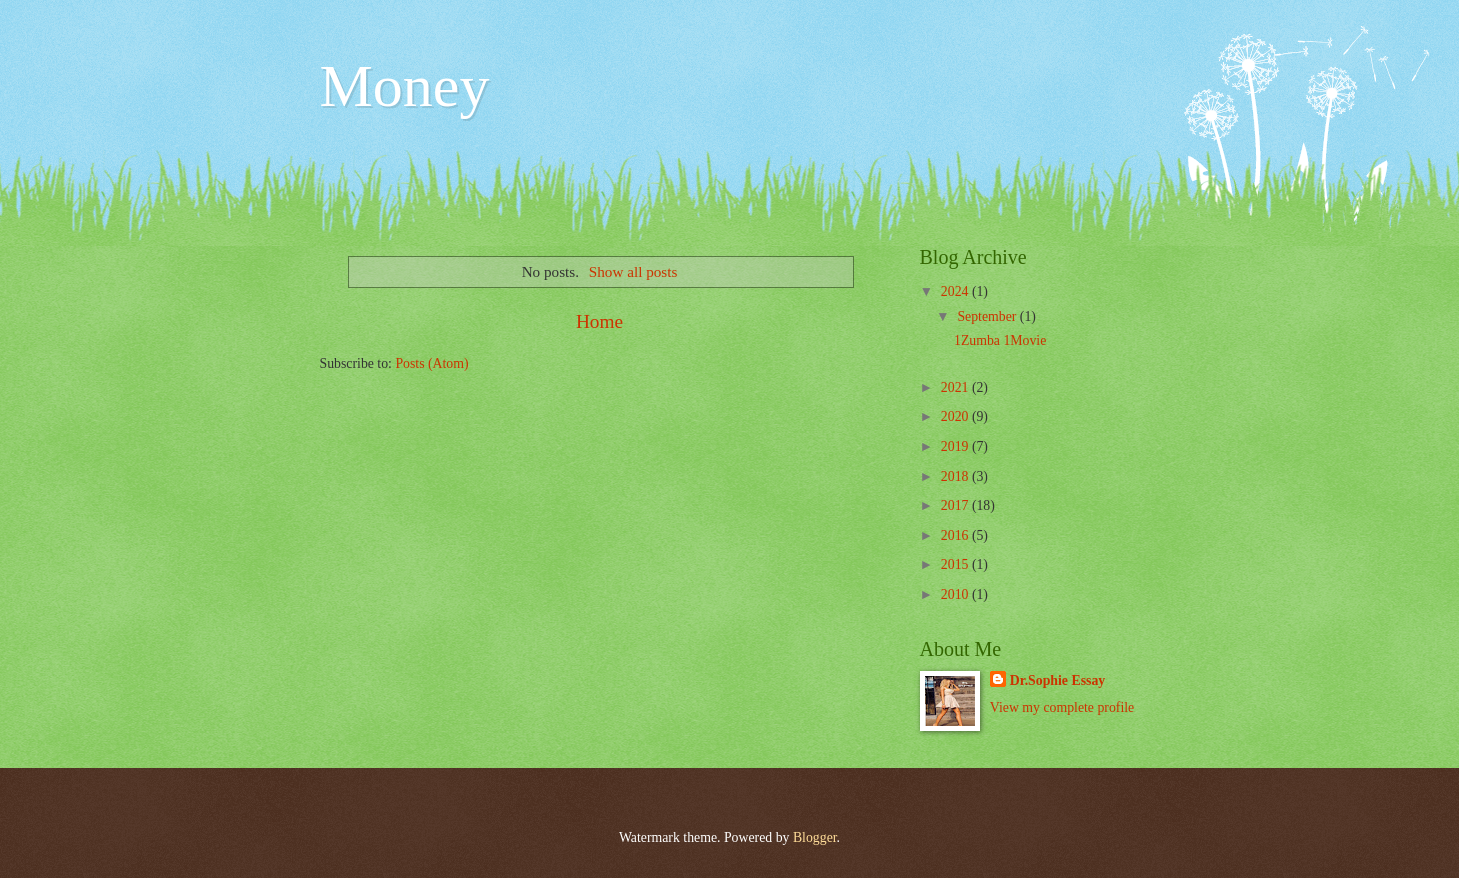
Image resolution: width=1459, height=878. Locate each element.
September (988, 316)
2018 (956, 476)
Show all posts (633, 271)
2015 (956, 564)
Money (405, 86)
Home (599, 321)
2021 (956, 387)
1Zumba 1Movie (1000, 340)
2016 (956, 535)
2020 (956, 416)
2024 (956, 291)
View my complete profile (1062, 707)
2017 (956, 505)
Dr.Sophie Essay (1057, 680)
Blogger (815, 837)
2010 (956, 594)
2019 (956, 446)
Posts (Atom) (431, 363)
